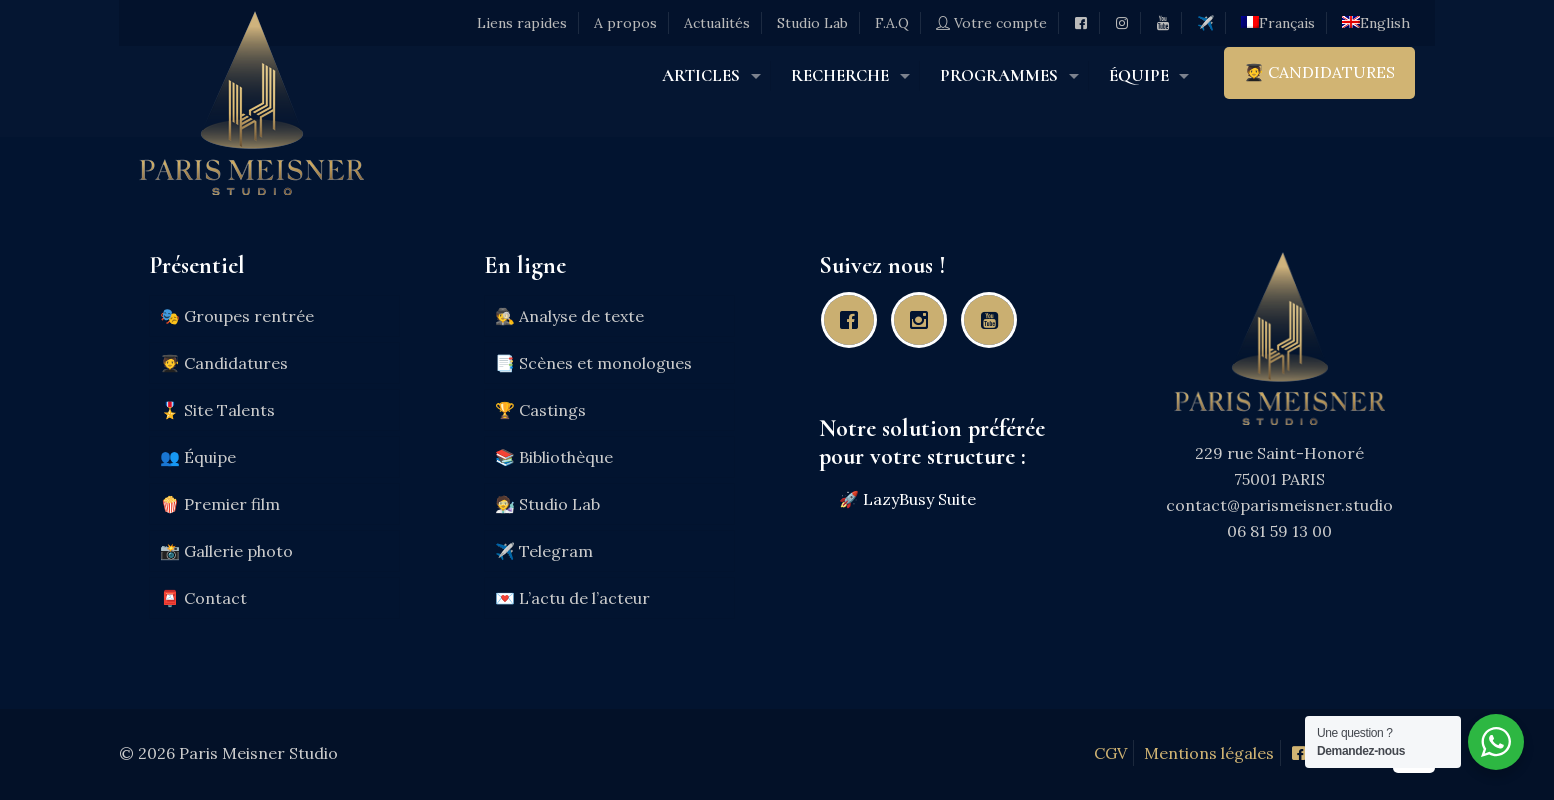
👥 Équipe (198, 457)
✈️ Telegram (544, 551)
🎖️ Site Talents (217, 410)
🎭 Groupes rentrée (237, 316)
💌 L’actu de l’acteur (572, 598)
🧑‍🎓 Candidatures (224, 363)
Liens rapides (522, 23)
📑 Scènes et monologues (593, 363)
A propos (625, 23)
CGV (1110, 753)
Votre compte (991, 23)
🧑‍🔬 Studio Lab (547, 504)
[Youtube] (994, 320)
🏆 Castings (540, 410)
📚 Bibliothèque (554, 457)
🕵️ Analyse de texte (569, 316)
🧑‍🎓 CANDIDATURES (1319, 72)
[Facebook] (854, 320)
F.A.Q (892, 23)
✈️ (1205, 23)
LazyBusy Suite (919, 499)
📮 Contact (203, 598)
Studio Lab (812, 23)
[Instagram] (924, 320)
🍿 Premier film (220, 504)
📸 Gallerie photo (226, 551)
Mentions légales (1209, 753)
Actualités (717, 23)
